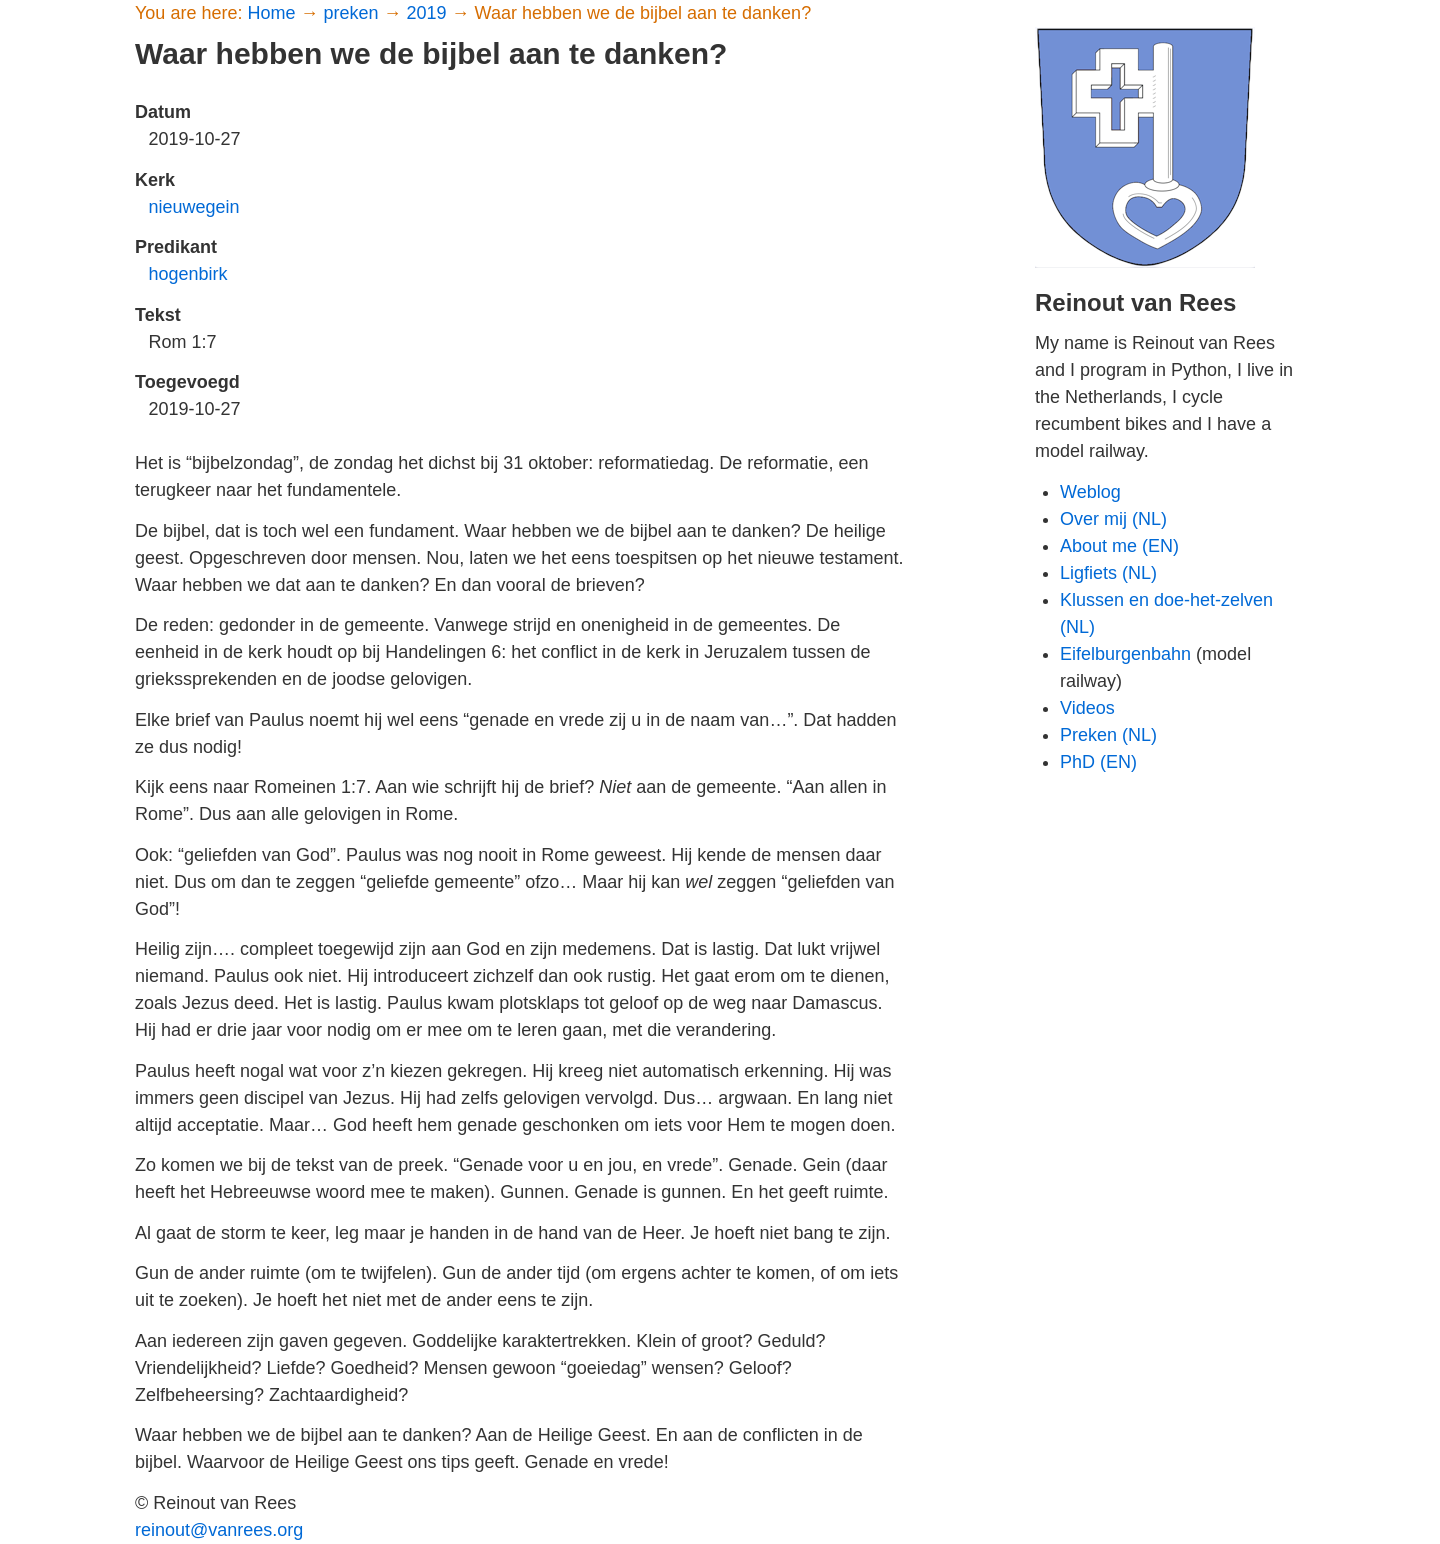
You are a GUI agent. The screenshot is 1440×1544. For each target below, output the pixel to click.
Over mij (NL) (1113, 519)
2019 (429, 13)
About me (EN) (1119, 546)
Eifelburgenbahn (1125, 654)
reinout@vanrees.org (219, 1530)
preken (353, 13)
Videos (1087, 708)
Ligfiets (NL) (1108, 573)
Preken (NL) (1108, 735)
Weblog (1090, 492)
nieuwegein (194, 207)
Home (273, 13)
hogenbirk (188, 274)
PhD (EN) (1098, 762)
